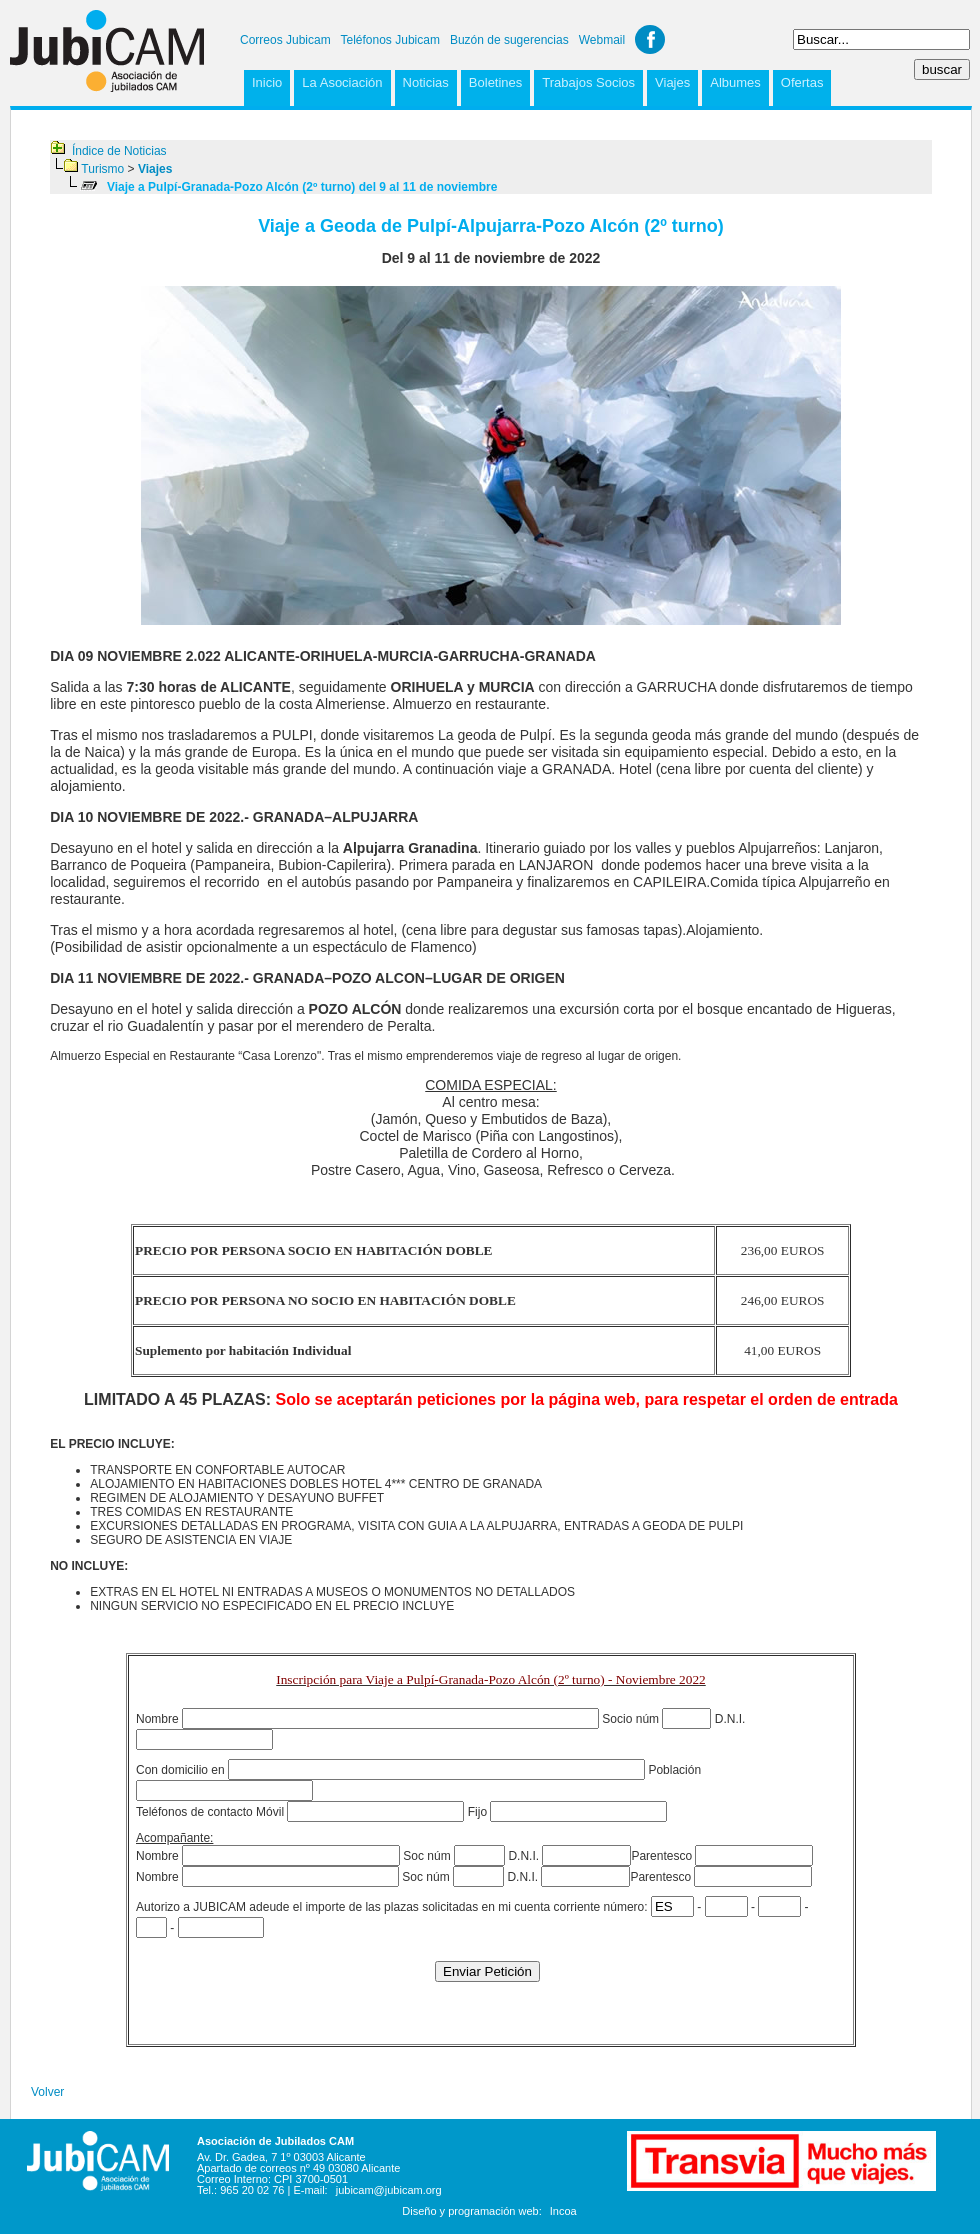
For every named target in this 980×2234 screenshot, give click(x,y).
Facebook (650, 39)
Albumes (735, 82)
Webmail (602, 40)
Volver (47, 2092)
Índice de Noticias (119, 151)
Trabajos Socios (588, 82)
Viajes (672, 82)
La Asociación (342, 82)
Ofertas (802, 82)
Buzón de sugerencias (509, 40)
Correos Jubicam (285, 40)
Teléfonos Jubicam (390, 40)
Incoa (563, 2211)
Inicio (267, 82)
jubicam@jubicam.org (389, 2190)
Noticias (426, 82)
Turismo (102, 169)
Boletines (495, 82)
